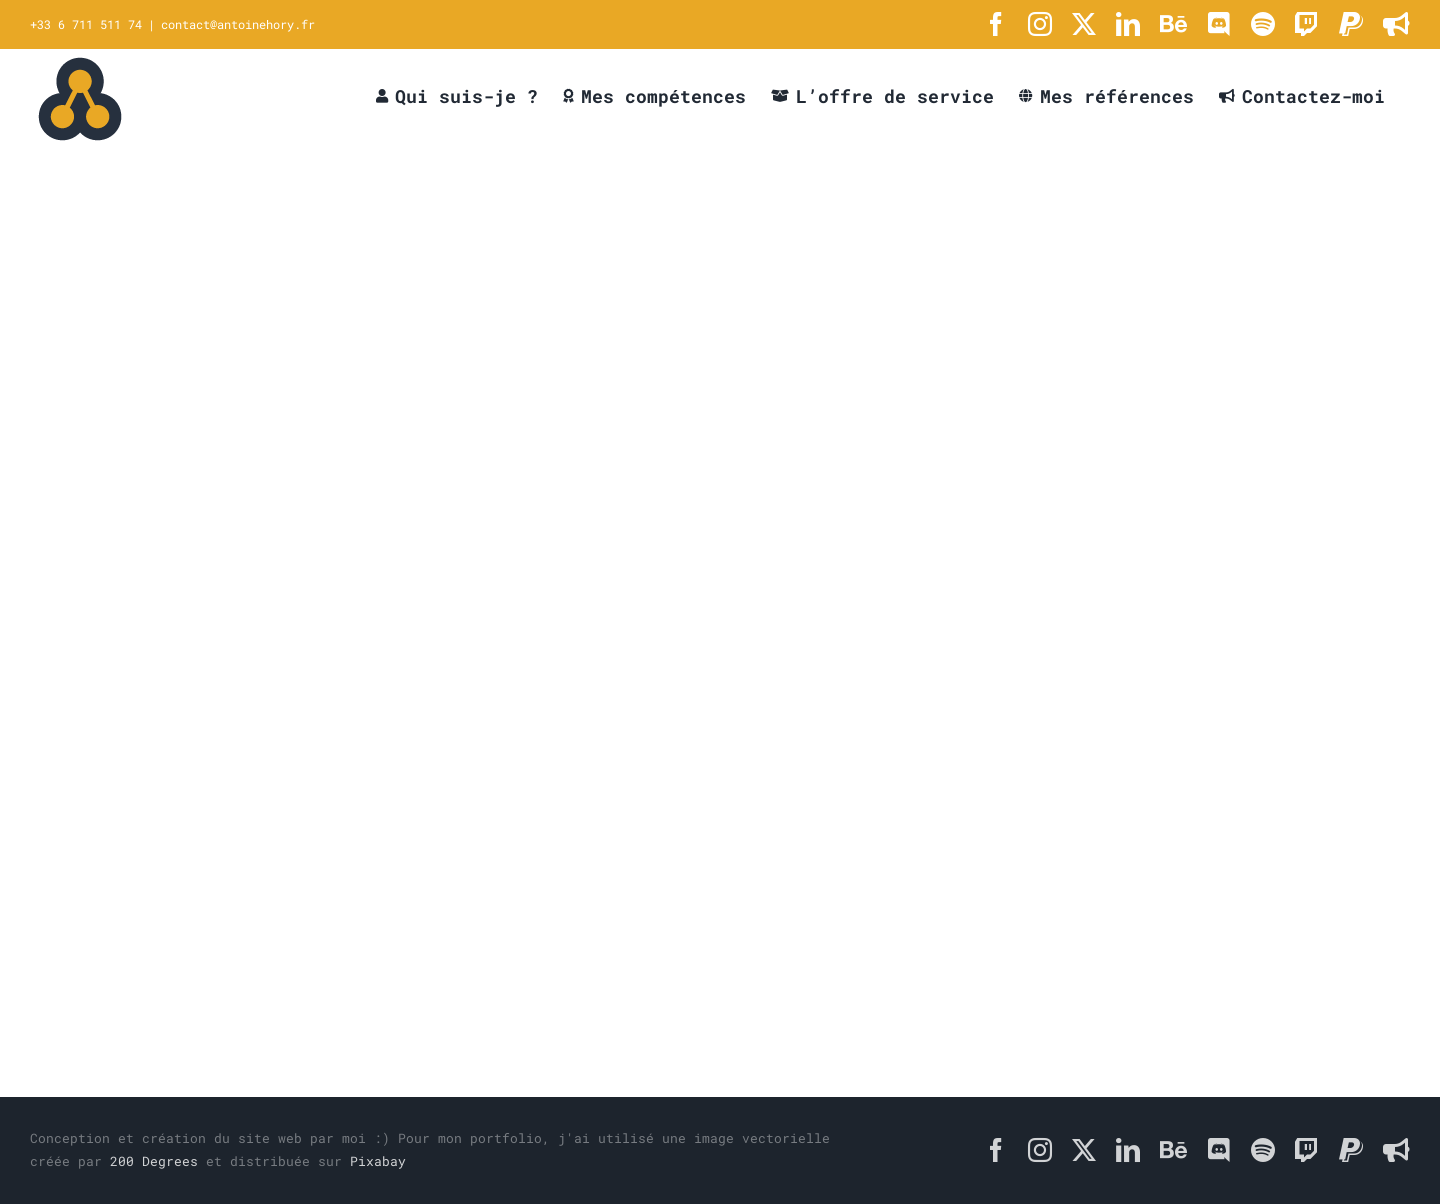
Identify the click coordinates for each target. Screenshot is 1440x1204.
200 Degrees (154, 1161)
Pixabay (378, 1161)
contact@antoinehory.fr (238, 24)
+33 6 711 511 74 (86, 24)
